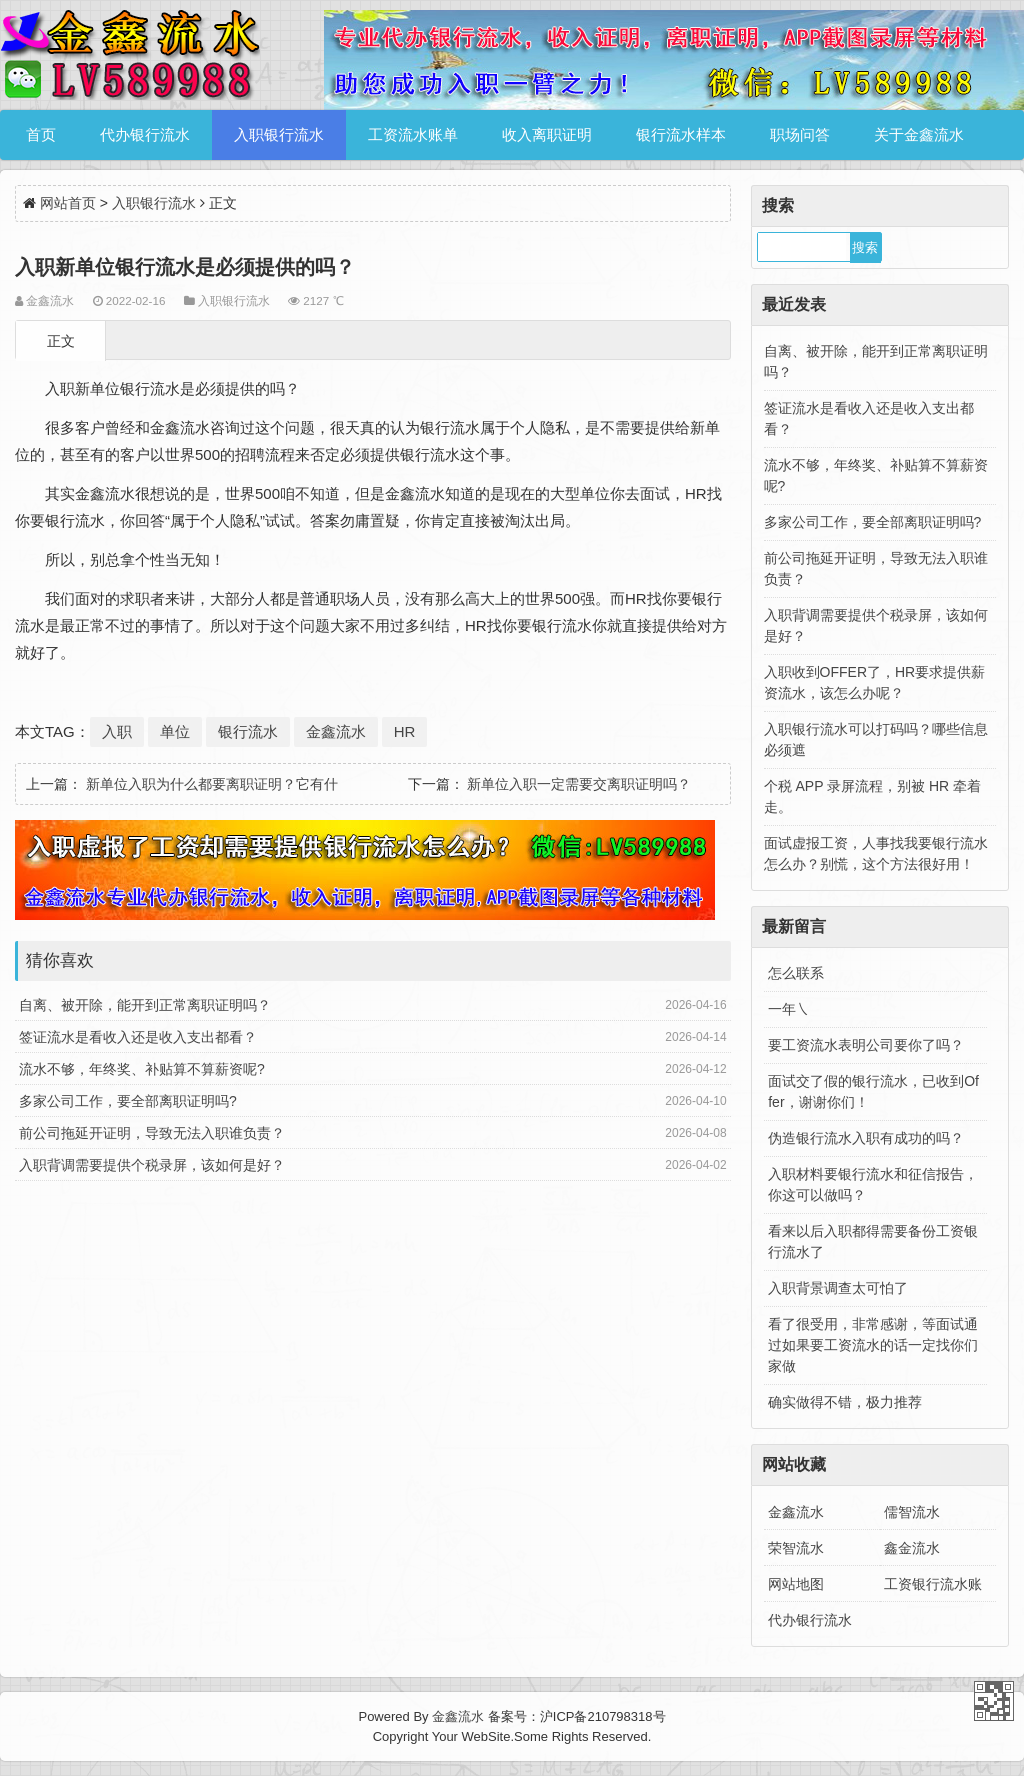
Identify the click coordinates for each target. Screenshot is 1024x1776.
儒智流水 (912, 1512)
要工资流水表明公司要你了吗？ (866, 1045)
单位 (175, 731)
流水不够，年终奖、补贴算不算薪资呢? (142, 1069)
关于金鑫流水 (919, 134)
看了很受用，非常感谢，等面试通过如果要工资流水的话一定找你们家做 (873, 1345)
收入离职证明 (547, 134)
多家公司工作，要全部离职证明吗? (128, 1101)
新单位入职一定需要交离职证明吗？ (579, 784)
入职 (117, 731)
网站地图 (796, 1584)
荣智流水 (796, 1548)
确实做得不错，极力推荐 (845, 1402)
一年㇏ (789, 1009)
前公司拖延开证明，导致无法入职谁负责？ (152, 1133)
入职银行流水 (279, 134)
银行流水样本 (681, 134)
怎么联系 (796, 973)
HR (405, 731)
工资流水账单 (413, 134)
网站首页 (68, 203)
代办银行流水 (145, 134)
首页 (41, 134)
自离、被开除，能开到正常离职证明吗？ (145, 1005)
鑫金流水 (912, 1548)
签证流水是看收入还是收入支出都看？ (138, 1037)
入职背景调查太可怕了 (838, 1288)
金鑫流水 (336, 731)
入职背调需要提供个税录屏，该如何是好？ (152, 1165)
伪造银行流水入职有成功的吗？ (866, 1138)
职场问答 (800, 134)
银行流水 (248, 731)
